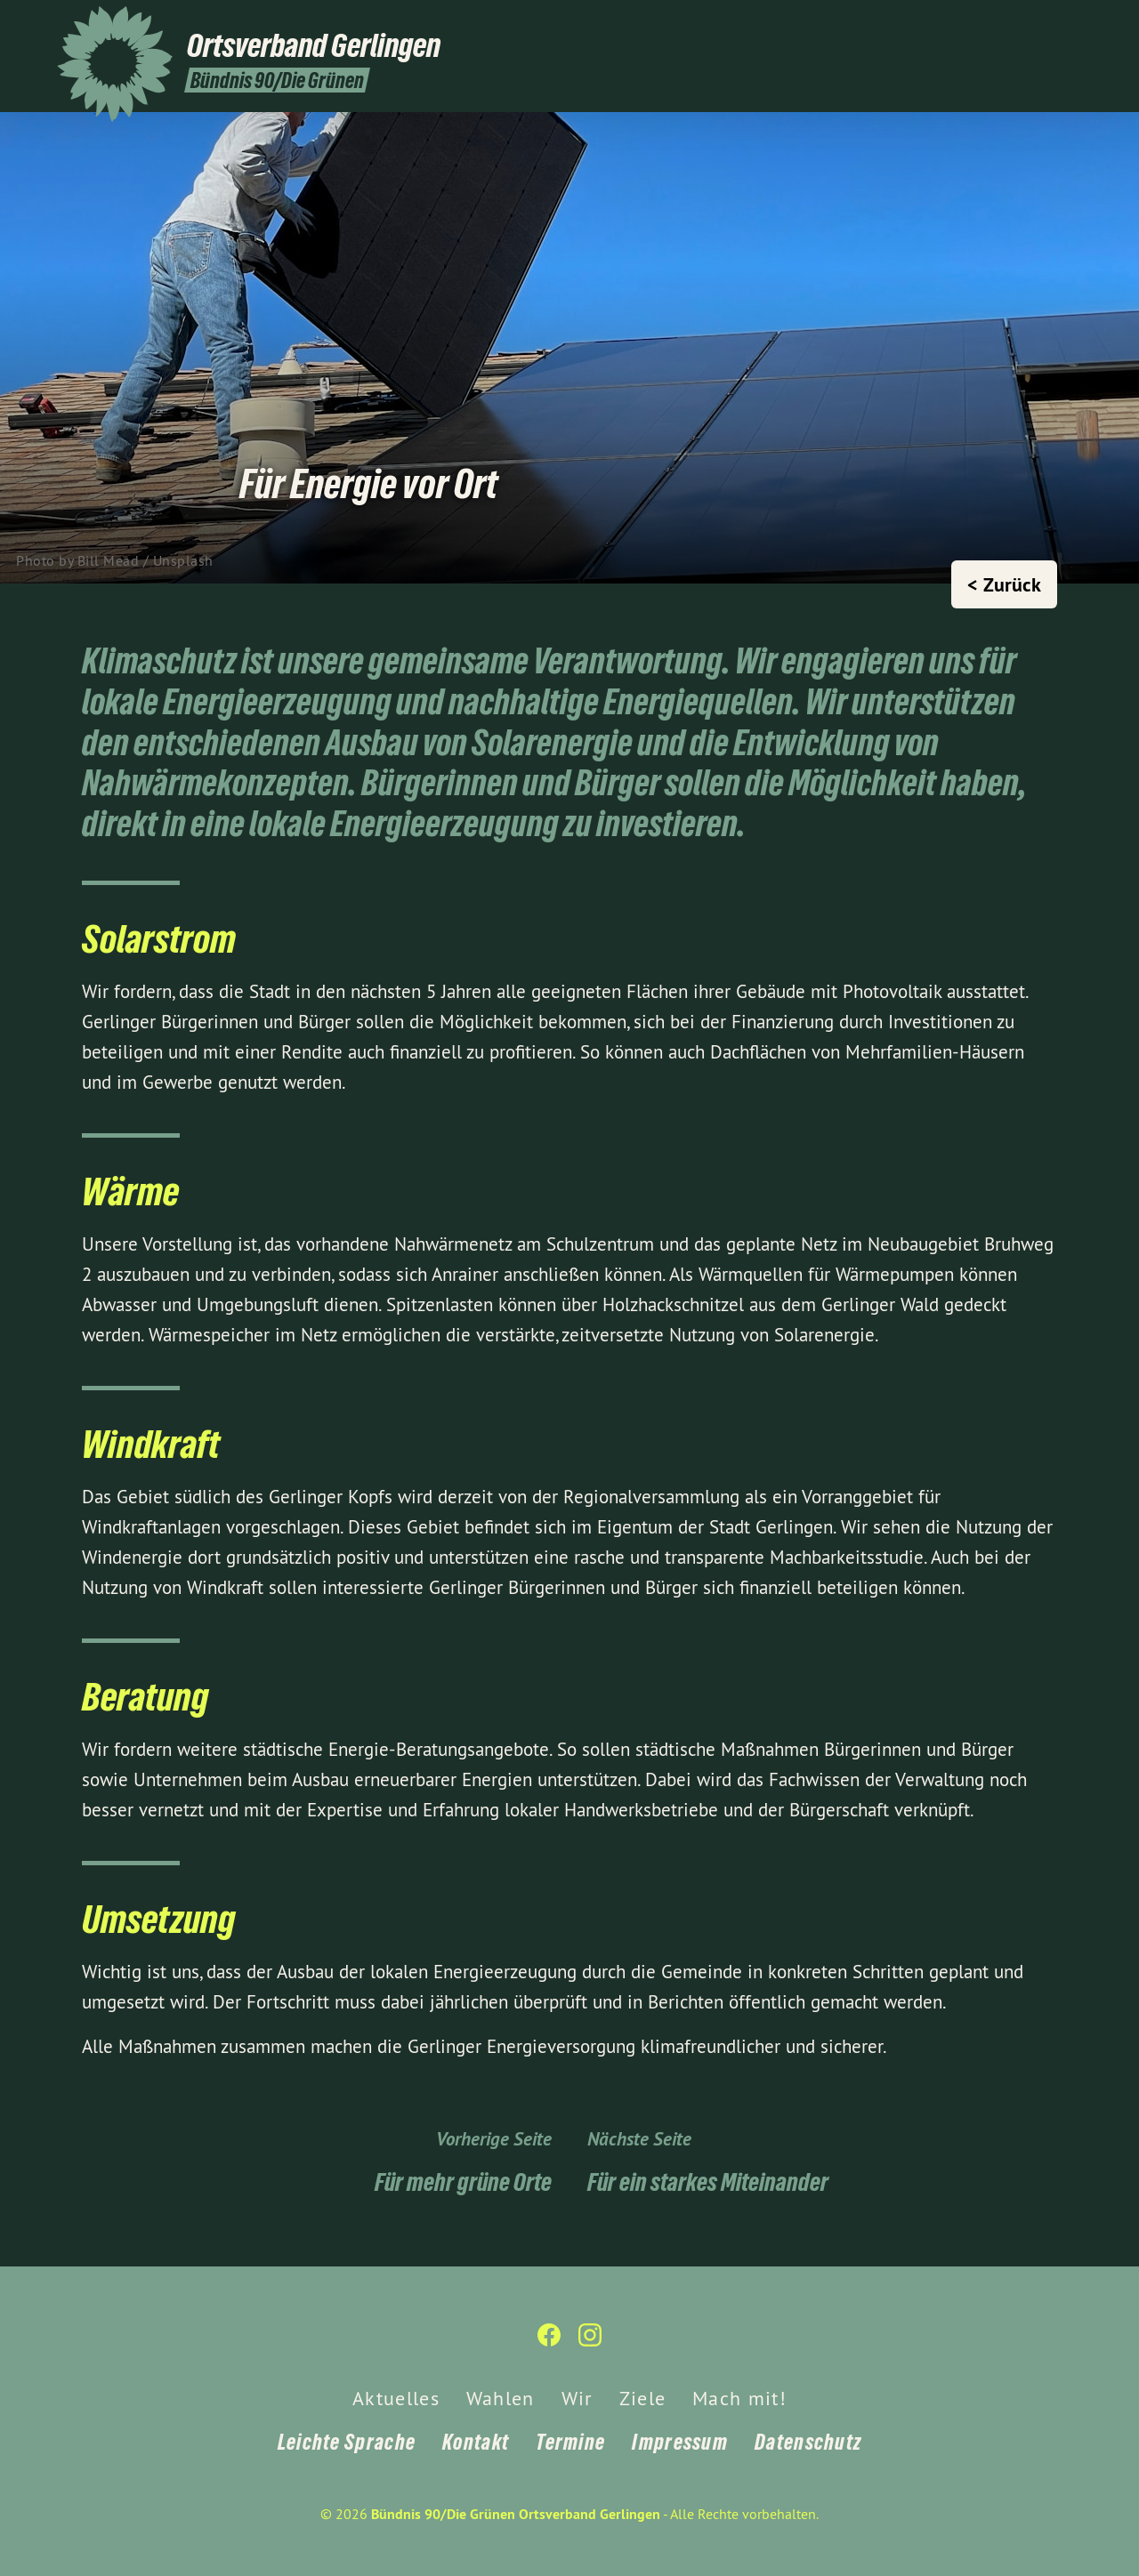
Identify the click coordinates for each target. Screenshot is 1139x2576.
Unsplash (183, 560)
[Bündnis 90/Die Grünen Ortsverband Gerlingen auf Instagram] (1072, 24)
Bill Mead (108, 560)
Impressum (680, 2442)
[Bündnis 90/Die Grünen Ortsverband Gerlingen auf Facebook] (1045, 24)
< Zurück (1004, 584)
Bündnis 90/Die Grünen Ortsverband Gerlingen (515, 2514)
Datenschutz (808, 2442)
